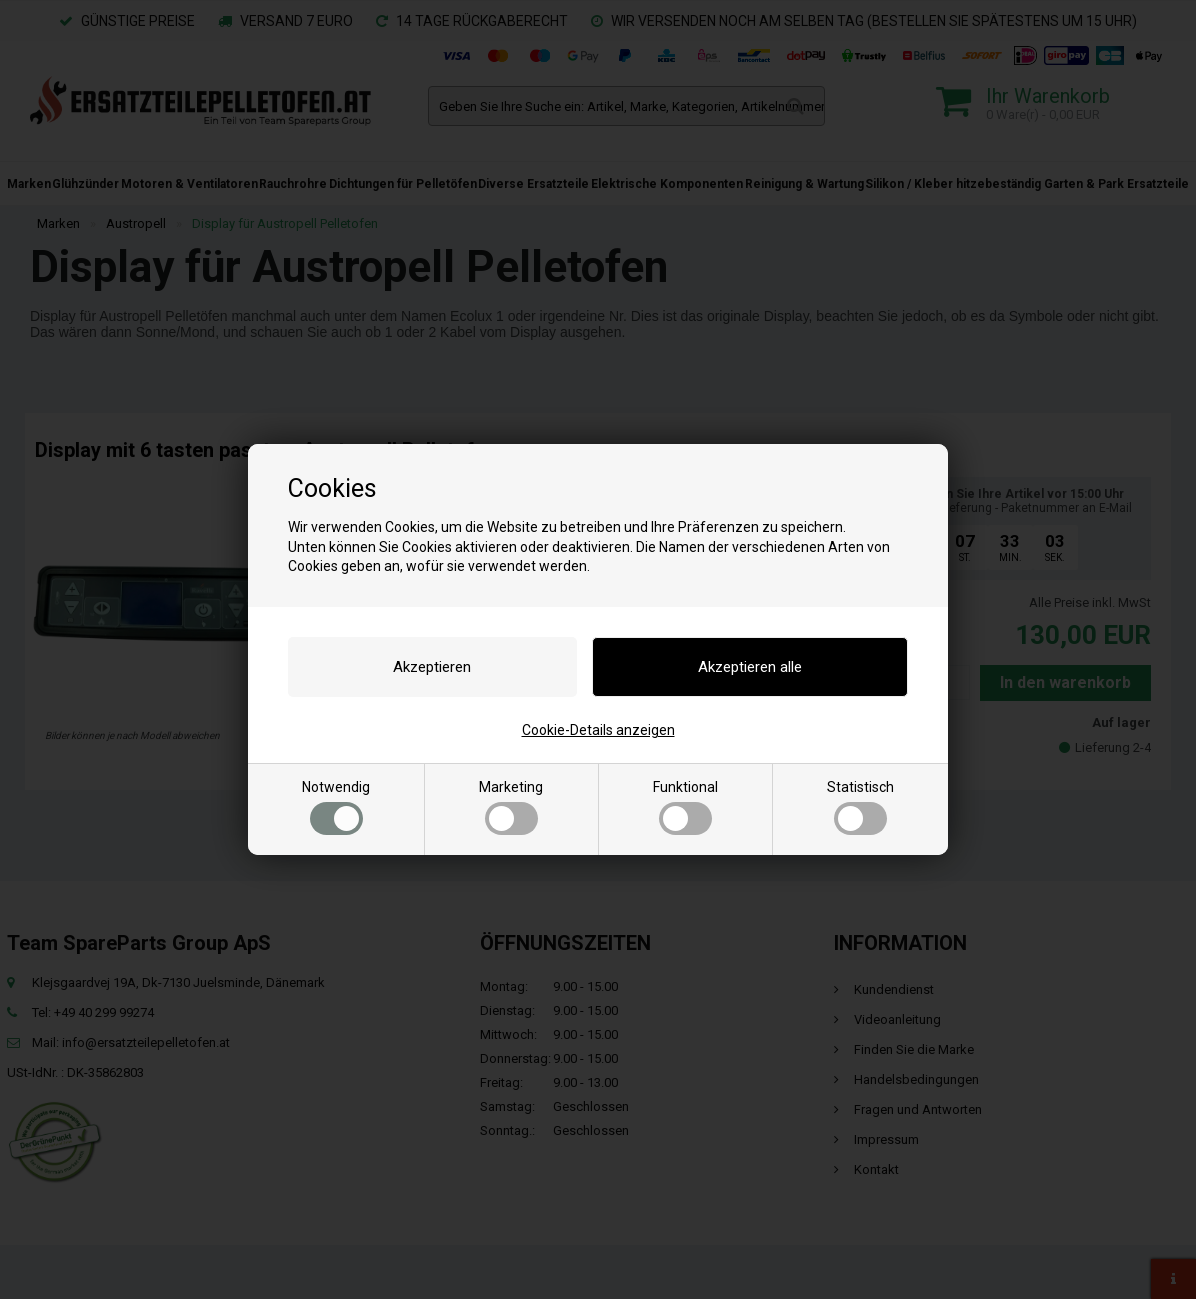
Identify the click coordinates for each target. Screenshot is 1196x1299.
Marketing (511, 807)
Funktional (685, 807)
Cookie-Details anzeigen (598, 730)
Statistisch (860, 807)
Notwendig (336, 807)
